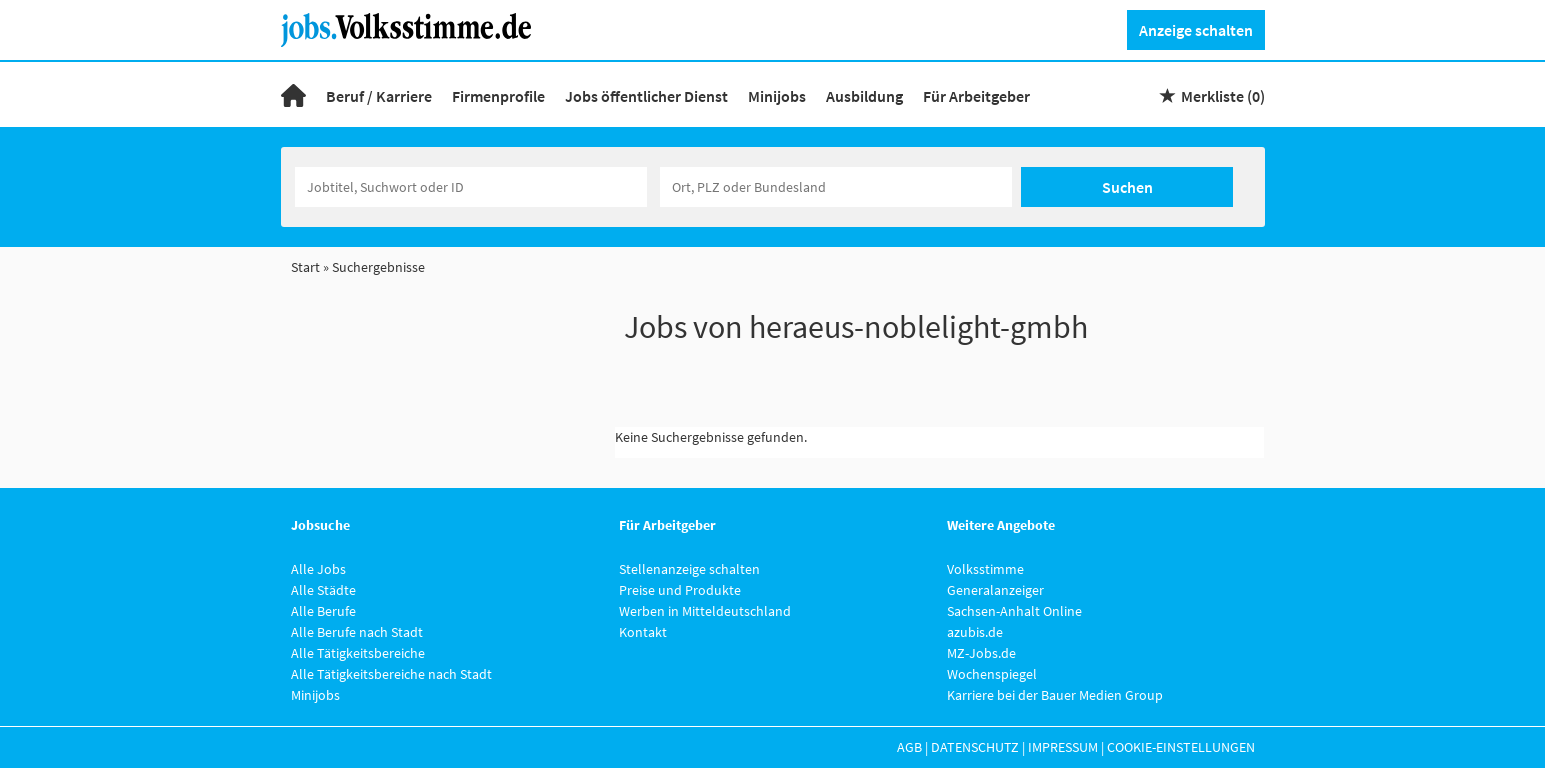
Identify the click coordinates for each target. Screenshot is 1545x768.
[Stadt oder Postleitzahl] (836, 187)
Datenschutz (975, 747)
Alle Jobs (318, 569)
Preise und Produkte (680, 590)
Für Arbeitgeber (976, 96)
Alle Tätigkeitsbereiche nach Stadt (391, 674)
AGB (909, 747)
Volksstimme (985, 569)
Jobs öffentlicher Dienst (646, 96)
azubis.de (975, 632)
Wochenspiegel (992, 674)
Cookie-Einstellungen (1181, 747)
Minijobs (777, 96)
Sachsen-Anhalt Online (1014, 611)
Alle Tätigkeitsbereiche (358, 653)
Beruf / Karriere (379, 96)
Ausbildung (864, 96)
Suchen (1127, 187)
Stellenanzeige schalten (689, 569)
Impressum (1063, 747)
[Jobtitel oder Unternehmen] (471, 187)
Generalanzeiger (995, 590)
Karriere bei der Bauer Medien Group (1055, 695)
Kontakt (643, 632)
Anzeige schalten (1196, 30)
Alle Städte (323, 590)
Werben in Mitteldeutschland (705, 611)
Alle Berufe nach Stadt (357, 632)
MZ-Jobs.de (981, 653)
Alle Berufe (323, 611)
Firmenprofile (498, 96)
